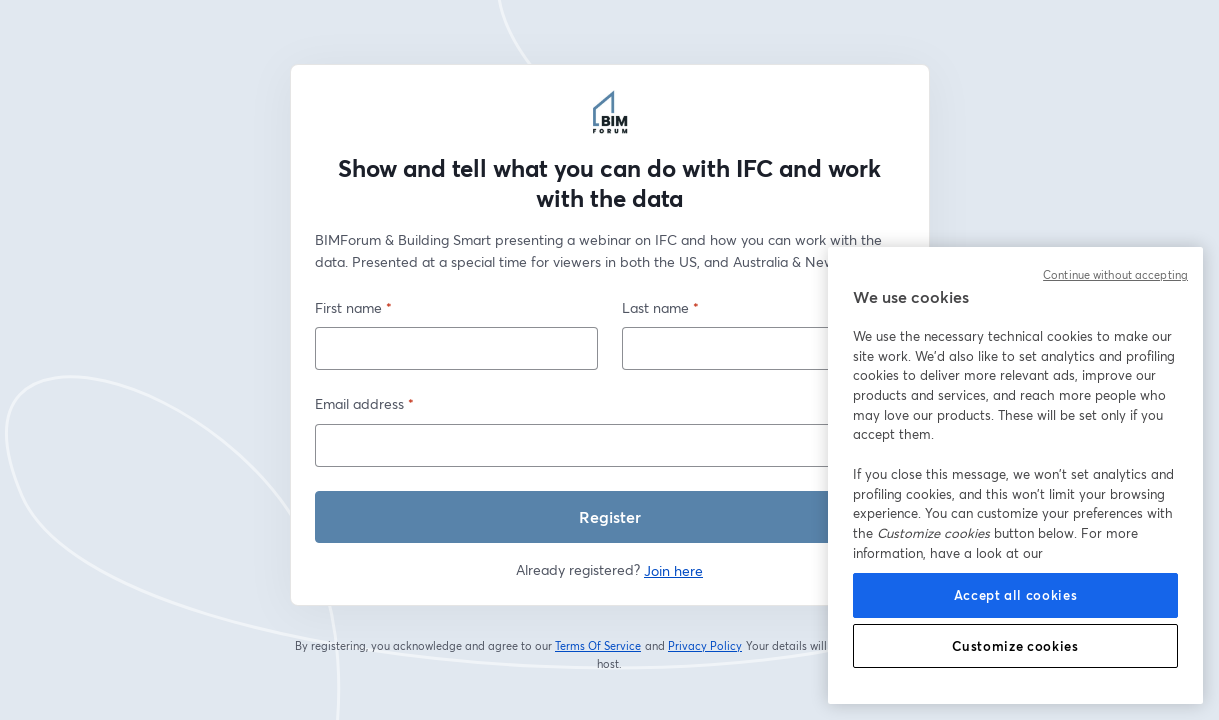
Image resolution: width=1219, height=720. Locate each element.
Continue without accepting (1115, 275)
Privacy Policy (705, 646)
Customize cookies (1015, 646)
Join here (673, 570)
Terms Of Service (598, 646)
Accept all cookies (1016, 595)
